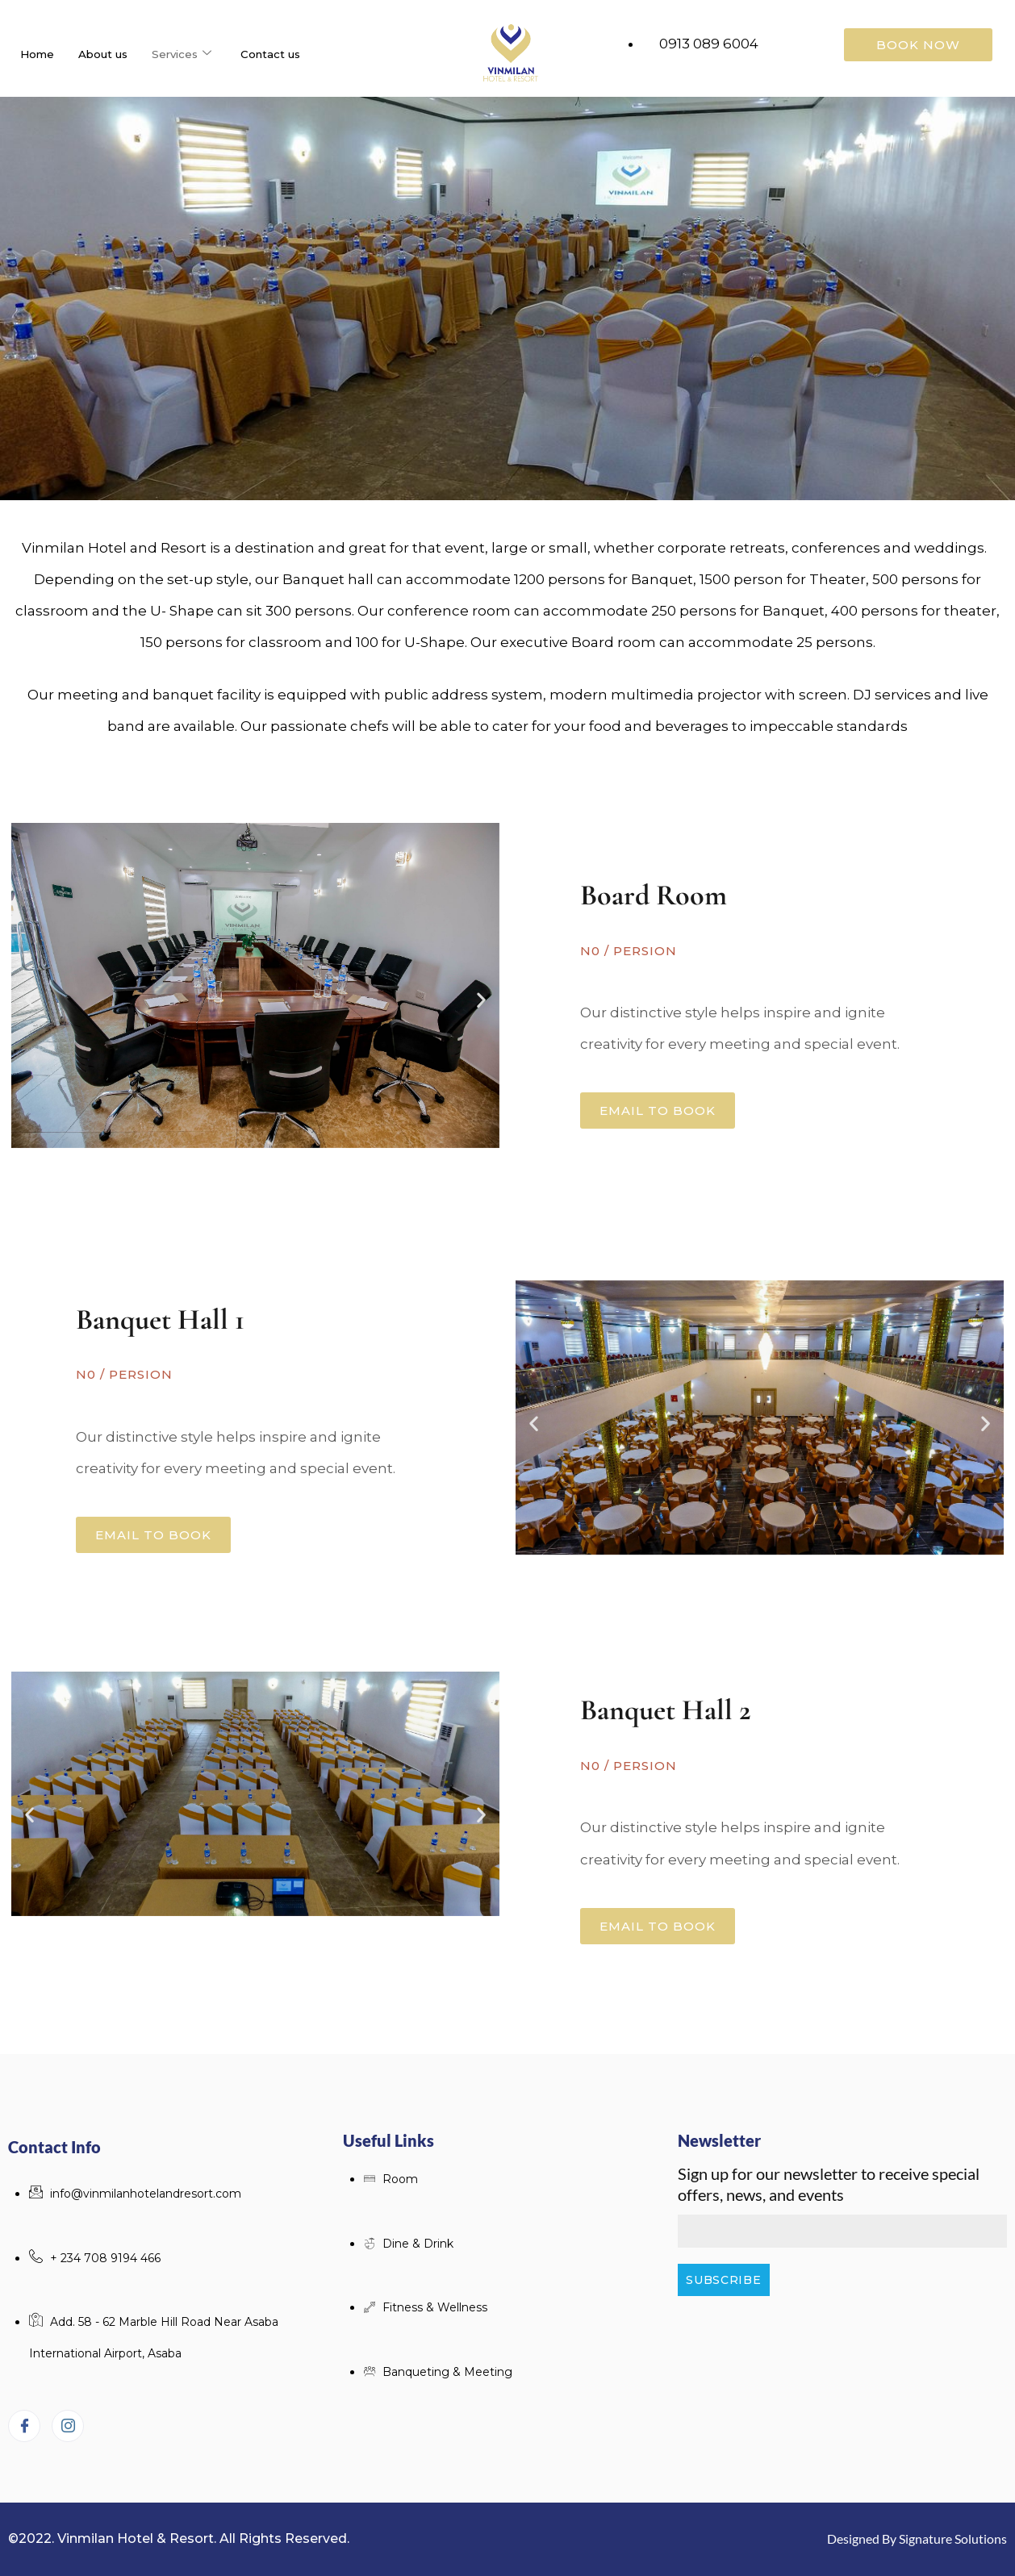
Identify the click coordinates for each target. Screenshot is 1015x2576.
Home (40, 53)
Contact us (294, 53)
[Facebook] (24, 2426)
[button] (29, 999)
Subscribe (723, 2280)
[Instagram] (68, 2426)
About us (113, 53)
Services (199, 54)
